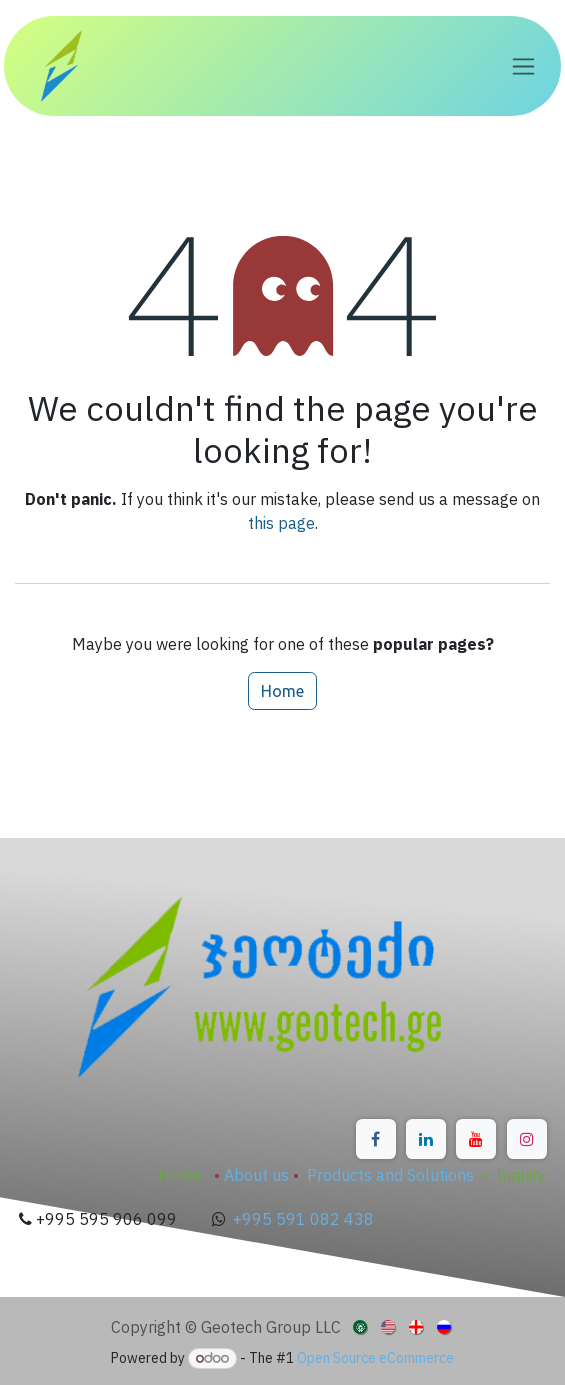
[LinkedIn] (426, 1139)
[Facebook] (376, 1139)
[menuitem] (361, 1326)
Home (282, 691)
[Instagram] (527, 1139)
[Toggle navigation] (523, 66)
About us (256, 1175)
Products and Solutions (390, 1175)
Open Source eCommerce (375, 1358)
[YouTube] (476, 1139)
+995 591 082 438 (303, 1219)
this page (281, 523)
